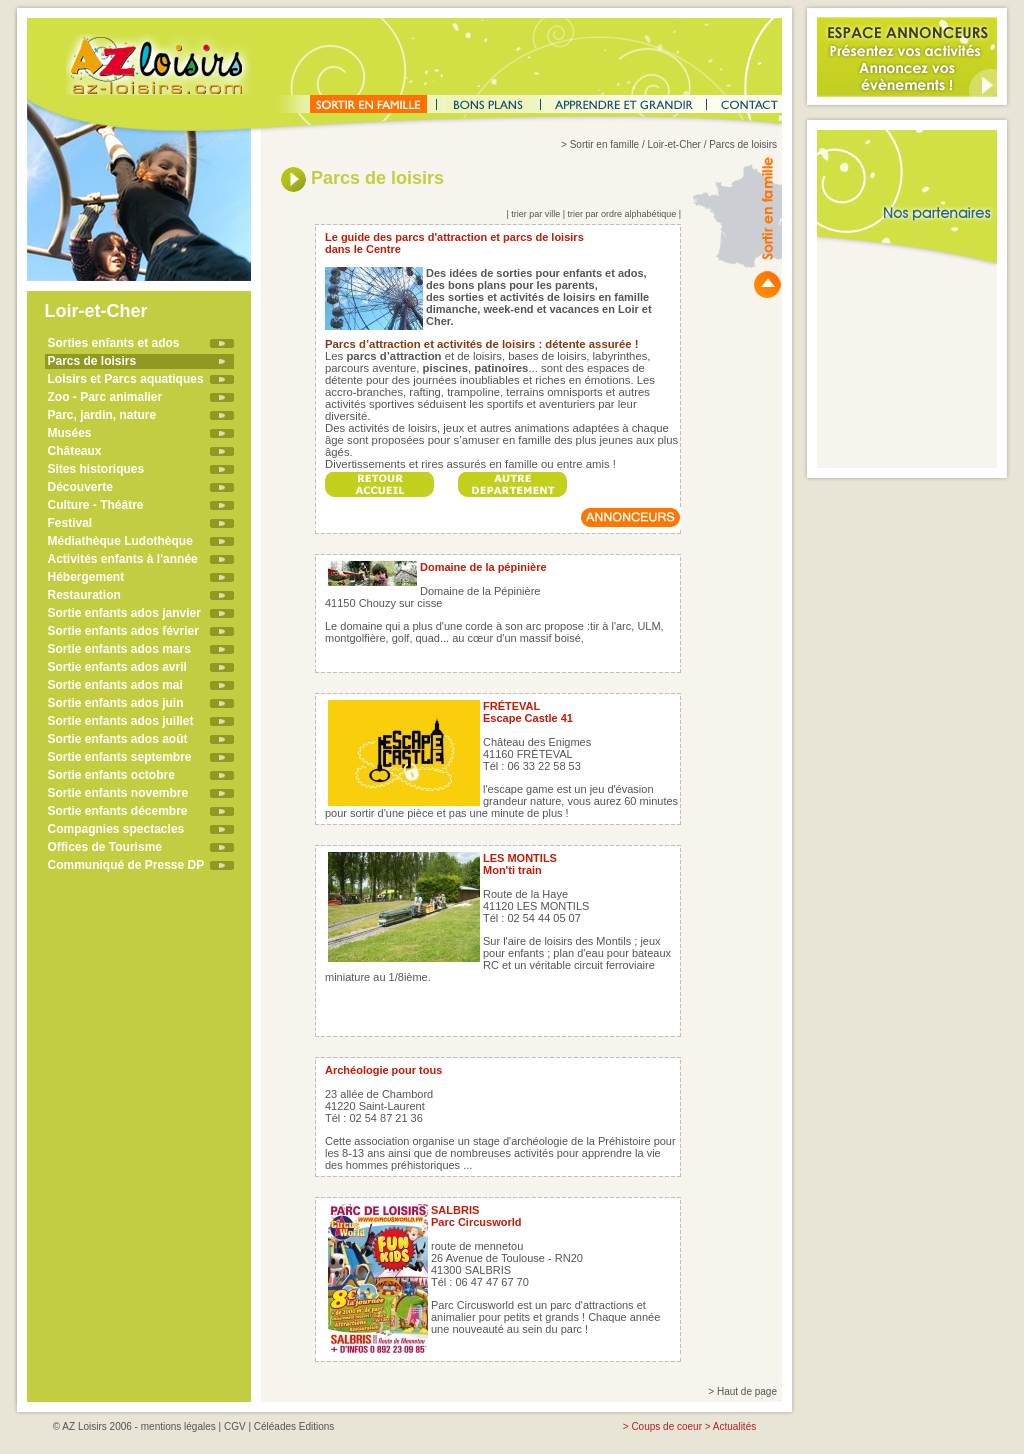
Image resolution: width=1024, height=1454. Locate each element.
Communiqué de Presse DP (126, 865)
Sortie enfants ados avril (117, 667)
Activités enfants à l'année (123, 559)
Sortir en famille (604, 144)
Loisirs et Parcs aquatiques (126, 379)
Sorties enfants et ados (114, 343)
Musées (70, 433)
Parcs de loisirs (92, 361)
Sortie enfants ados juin (116, 703)
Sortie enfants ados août (118, 739)
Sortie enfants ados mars (119, 649)
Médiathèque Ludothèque (120, 541)
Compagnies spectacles (116, 829)
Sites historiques (96, 469)
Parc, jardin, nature (102, 415)
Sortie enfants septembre (120, 757)
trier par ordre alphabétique (622, 214)
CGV (235, 1426)
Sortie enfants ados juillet (121, 721)
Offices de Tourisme (105, 847)
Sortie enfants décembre (118, 811)
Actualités (734, 1426)
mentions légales (178, 1426)
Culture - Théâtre (96, 505)
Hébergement (86, 577)
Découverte (80, 487)
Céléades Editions (294, 1426)
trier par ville (535, 214)
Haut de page (747, 1391)
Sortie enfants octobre (111, 775)
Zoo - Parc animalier (105, 397)
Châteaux (75, 451)
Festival (70, 523)
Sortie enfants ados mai (115, 685)
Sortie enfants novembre (118, 793)
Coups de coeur (666, 1426)
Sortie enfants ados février (123, 631)
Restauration (84, 595)
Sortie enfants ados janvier (124, 613)
